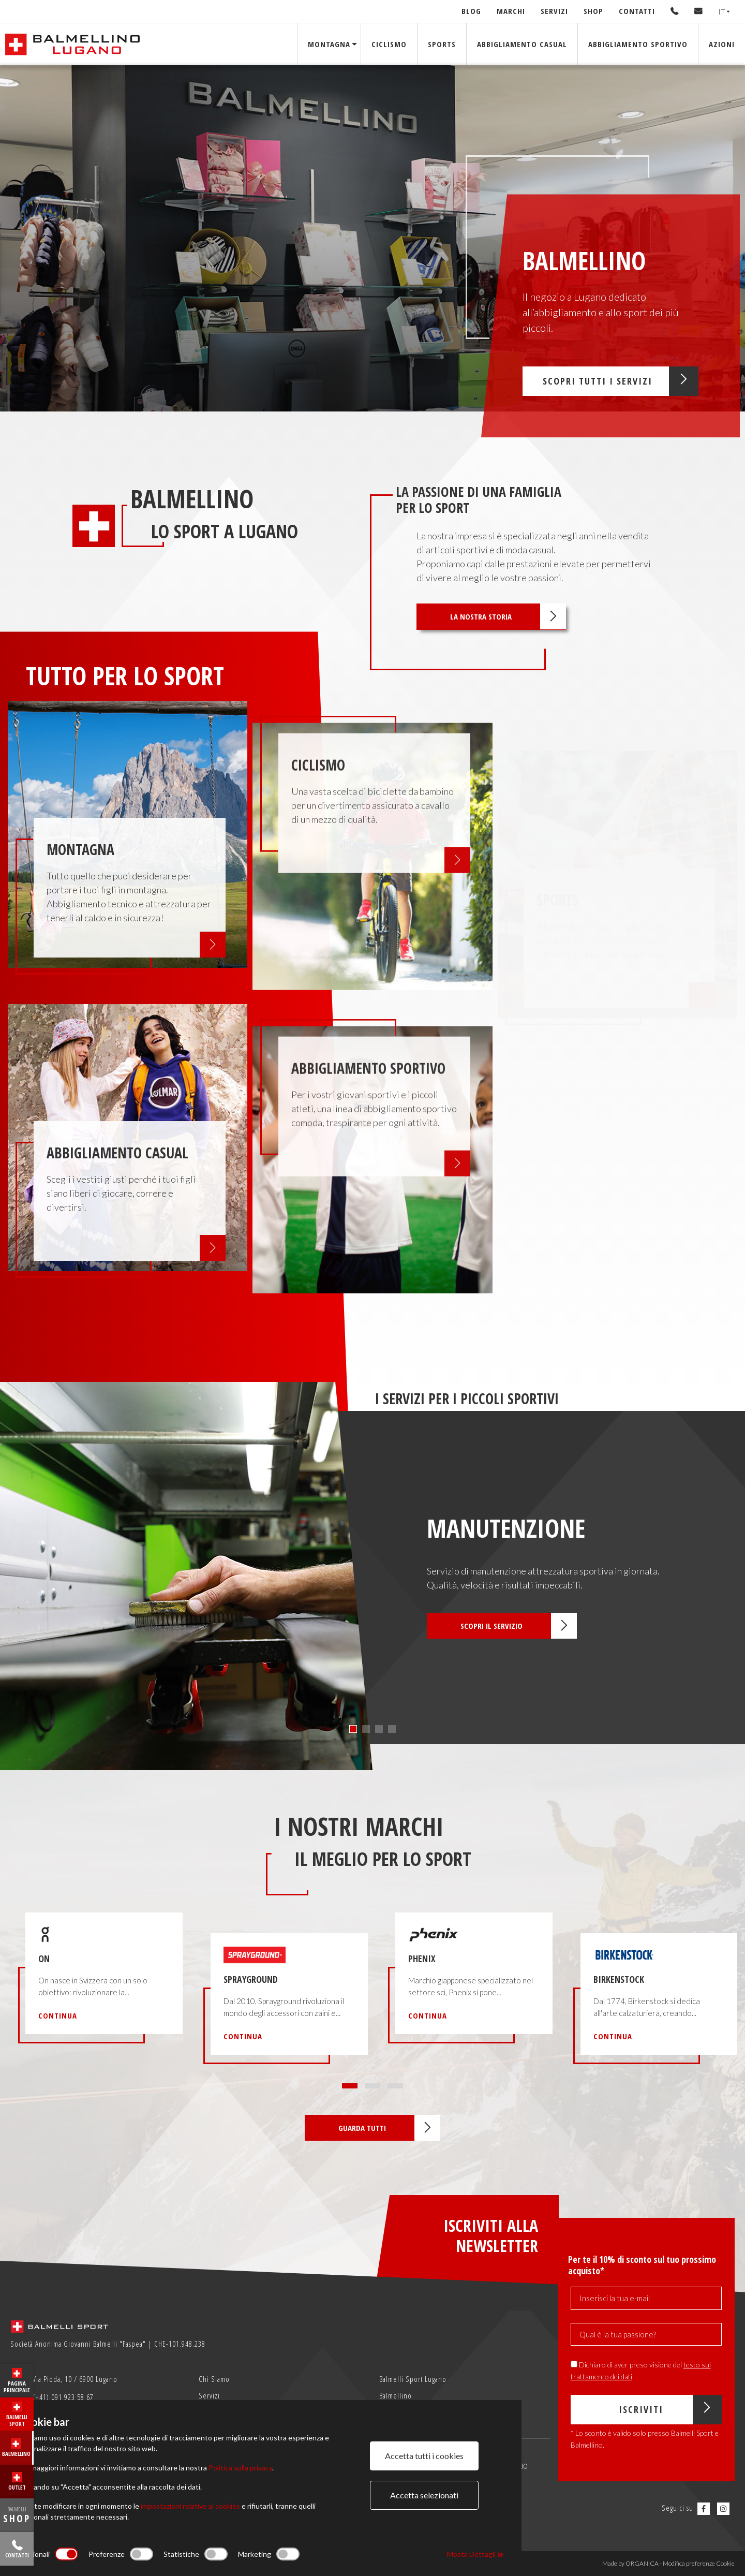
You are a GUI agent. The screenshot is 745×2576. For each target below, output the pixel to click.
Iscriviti (670, 2409)
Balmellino (16, 2447)
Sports (442, 44)
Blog (471, 11)
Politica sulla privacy (240, 2467)
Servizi (554, 11)
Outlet (17, 2481)
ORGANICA (642, 2563)
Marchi (511, 11)
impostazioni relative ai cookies (190, 2505)
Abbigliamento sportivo (638, 44)
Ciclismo (389, 44)
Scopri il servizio (518, 1626)
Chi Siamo (214, 2379)
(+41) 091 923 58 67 (53, 2398)
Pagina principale (17, 2381)
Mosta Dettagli (475, 2554)
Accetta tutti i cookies (424, 2456)
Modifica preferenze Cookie (699, 2563)
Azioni (722, 44)
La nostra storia (508, 616)
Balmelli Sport (16, 2414)
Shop (593, 11)
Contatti (637, 11)
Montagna (329, 44)
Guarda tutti (389, 2128)
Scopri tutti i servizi (620, 381)
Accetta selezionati (424, 2495)
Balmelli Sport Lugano (412, 2379)
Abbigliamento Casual (522, 44)
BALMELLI (17, 2515)
